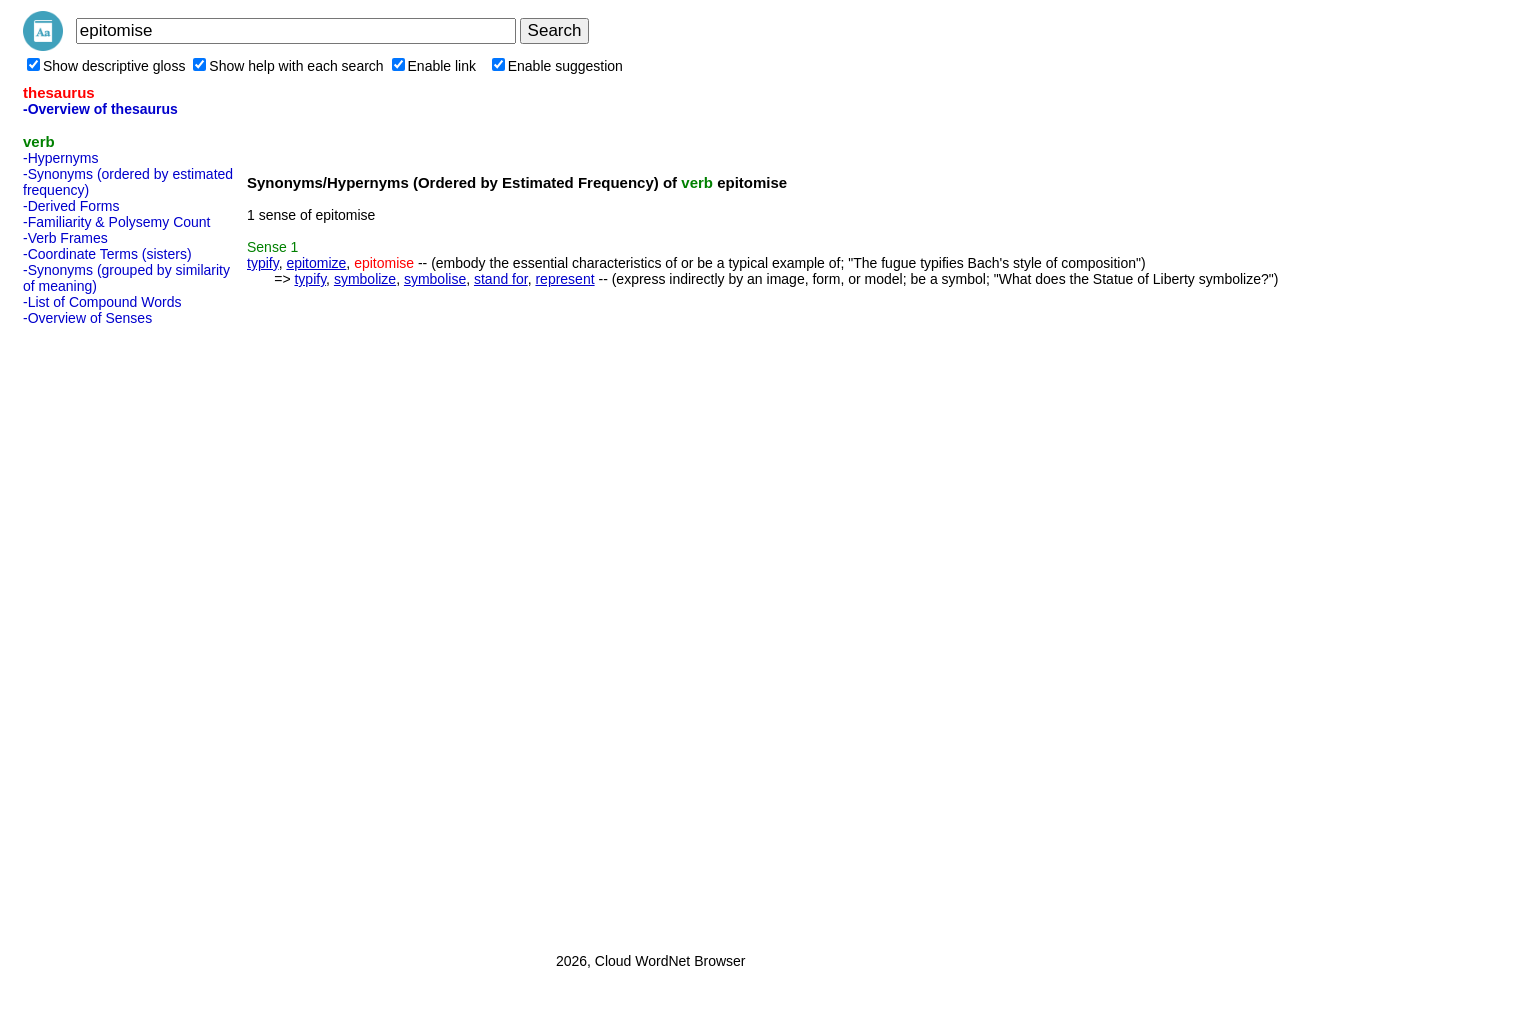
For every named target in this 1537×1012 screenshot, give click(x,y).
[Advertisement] (103, 633)
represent (564, 279)
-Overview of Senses (87, 318)
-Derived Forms (71, 206)
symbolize (365, 279)
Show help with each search (288, 66)
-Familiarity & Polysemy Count (117, 222)
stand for (501, 279)
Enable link (434, 66)
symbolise (435, 279)
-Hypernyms (60, 158)
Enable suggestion (557, 66)
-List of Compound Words (102, 302)
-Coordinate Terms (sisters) (107, 254)
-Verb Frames (65, 238)
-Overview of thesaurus (100, 109)
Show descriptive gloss (106, 66)
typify (263, 263)
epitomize (316, 263)
